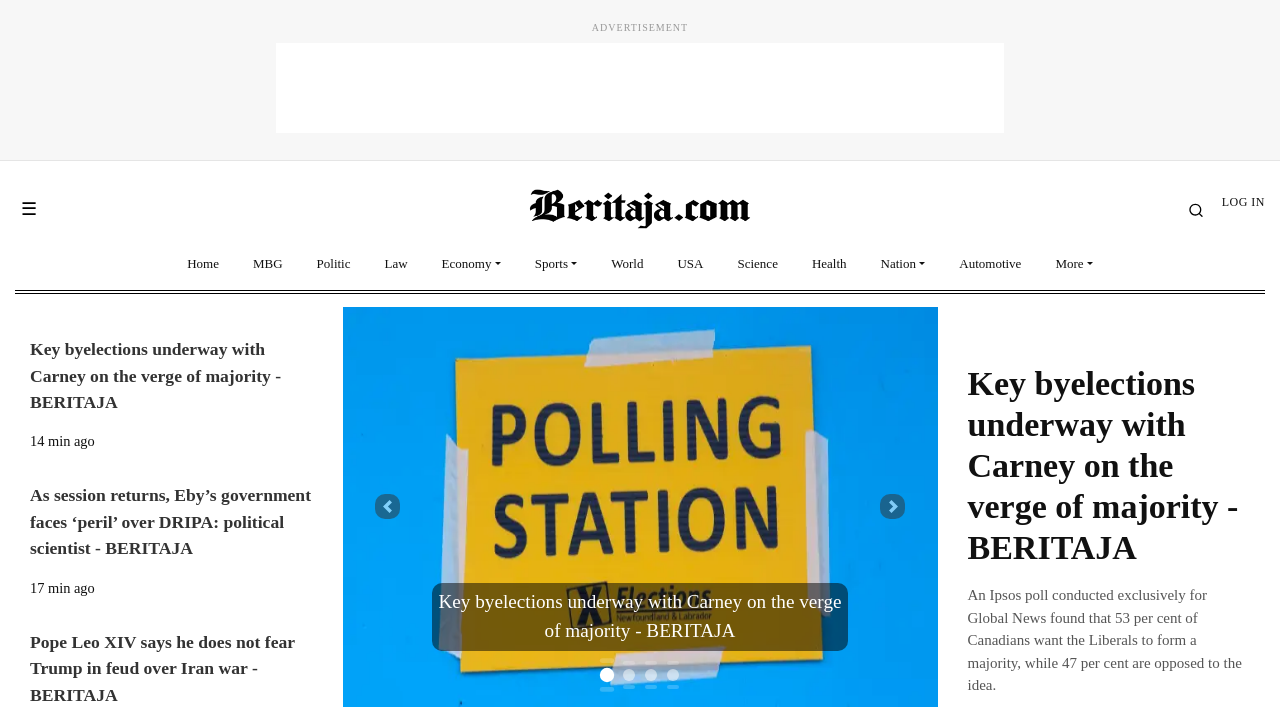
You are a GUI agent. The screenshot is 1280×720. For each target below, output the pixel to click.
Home (203, 263)
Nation (898, 263)
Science (757, 263)
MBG (268, 263)
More (1069, 263)
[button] (387, 507)
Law (396, 263)
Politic (334, 263)
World (627, 263)
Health (829, 263)
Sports (551, 263)
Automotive (990, 263)
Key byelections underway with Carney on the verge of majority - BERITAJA (1103, 465)
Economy (467, 263)
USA (690, 263)
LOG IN (1243, 202)
